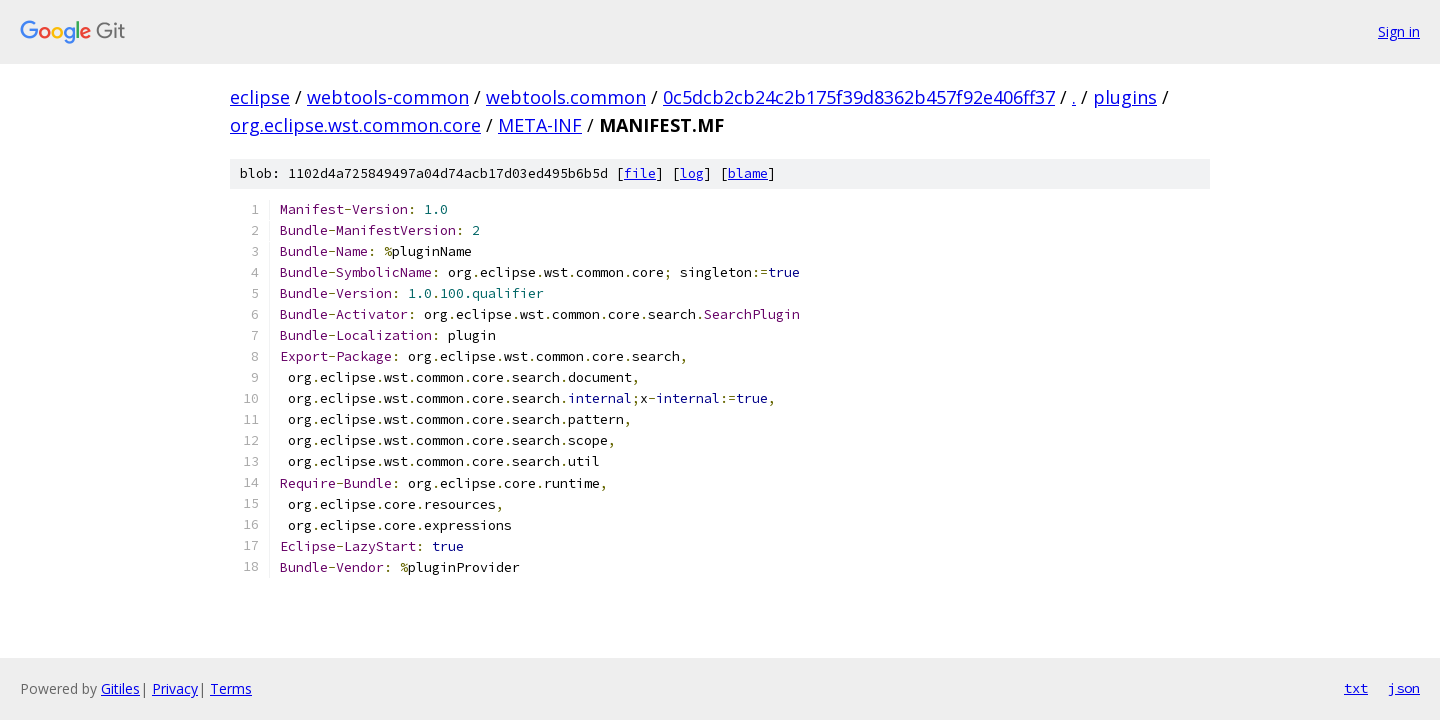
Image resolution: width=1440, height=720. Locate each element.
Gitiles (120, 688)
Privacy (175, 688)
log (692, 173)
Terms (231, 688)
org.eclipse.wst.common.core (355, 125)
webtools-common (388, 97)
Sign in (1399, 31)
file (640, 173)
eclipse (260, 97)
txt (1356, 688)
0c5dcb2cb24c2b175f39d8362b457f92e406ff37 (859, 97)
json (1404, 688)
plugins (1125, 97)
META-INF (540, 125)
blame (748, 173)
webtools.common (566, 97)
